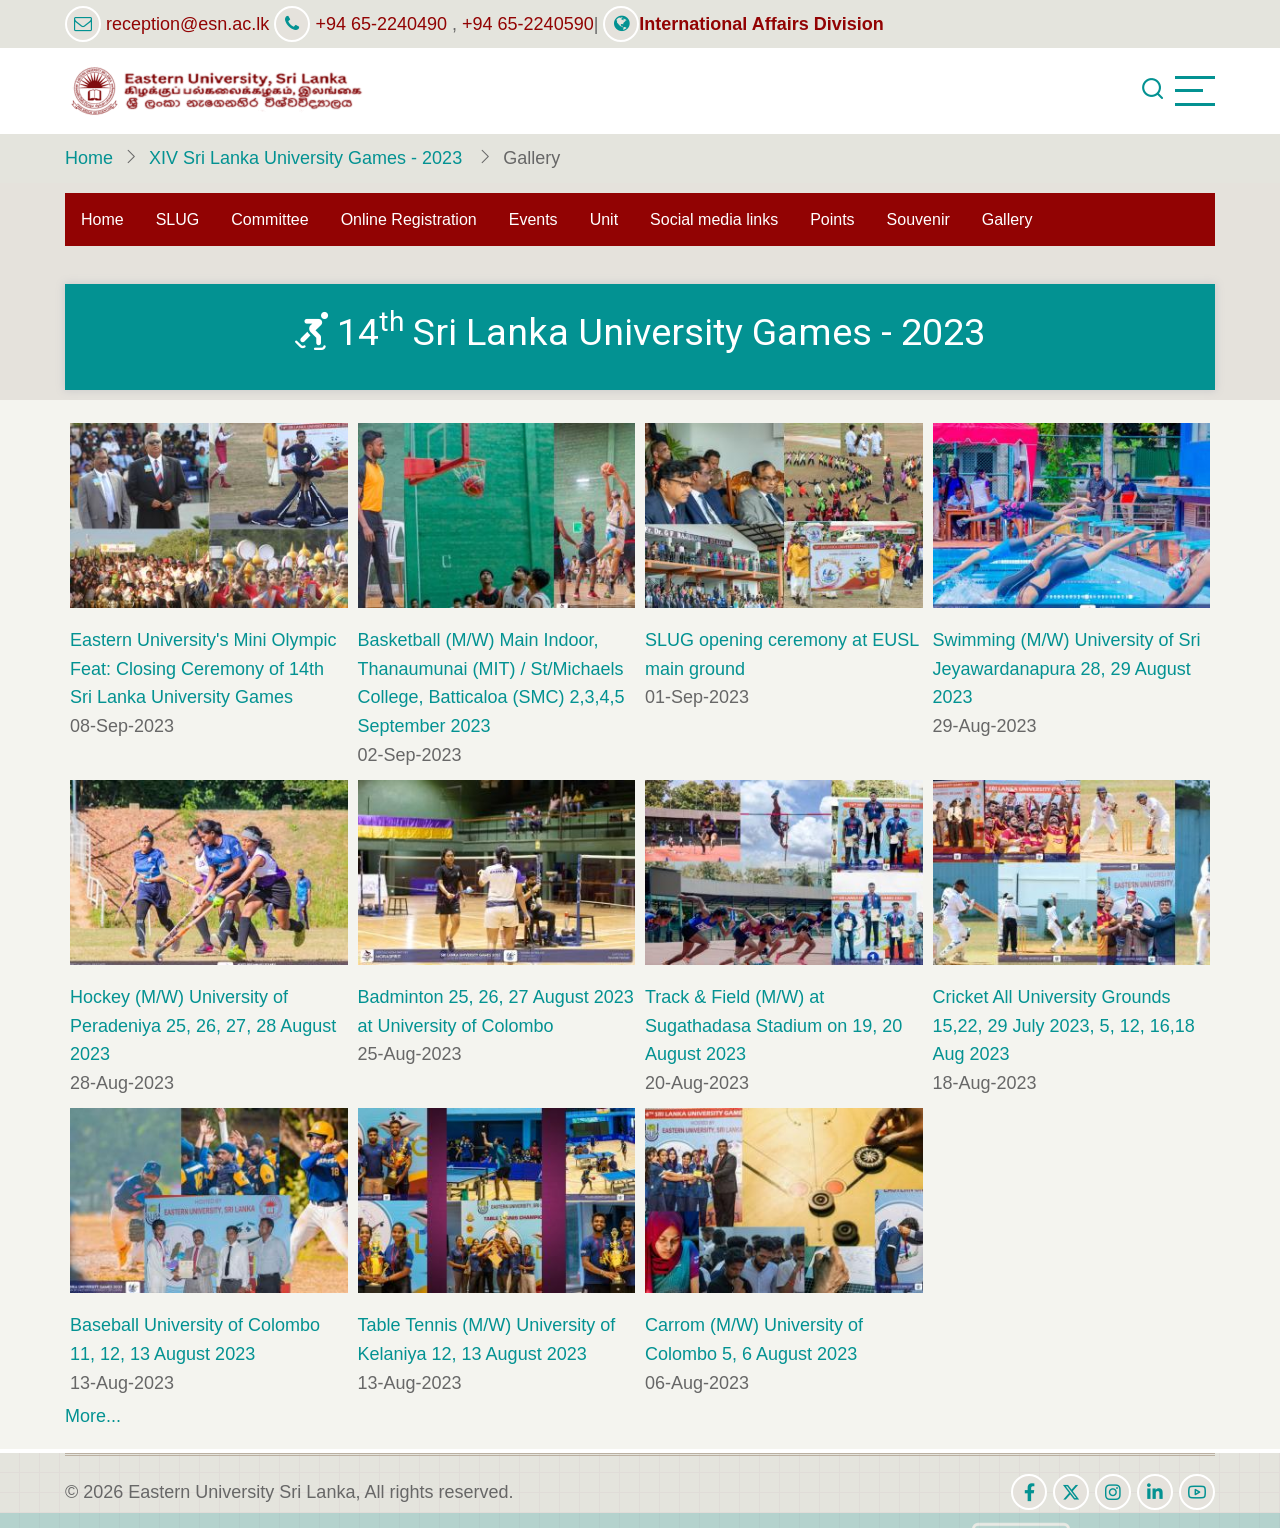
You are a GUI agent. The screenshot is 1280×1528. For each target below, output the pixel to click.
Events (533, 219)
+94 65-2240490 (381, 24)
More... (93, 1416)
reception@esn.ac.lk (187, 24)
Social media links (714, 219)
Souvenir (918, 219)
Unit (604, 219)
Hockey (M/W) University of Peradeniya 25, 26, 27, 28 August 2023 (203, 1026)
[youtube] (1197, 1492)
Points (832, 219)
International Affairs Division (743, 24)
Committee (269, 219)
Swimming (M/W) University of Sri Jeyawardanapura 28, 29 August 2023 (1067, 669)
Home (89, 158)
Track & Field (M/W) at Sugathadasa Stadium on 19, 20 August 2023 (773, 1026)
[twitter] (1071, 1492)
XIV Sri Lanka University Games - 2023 (308, 158)
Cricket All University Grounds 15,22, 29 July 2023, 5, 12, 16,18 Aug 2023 (1064, 1026)
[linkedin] (1155, 1492)
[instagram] (1113, 1492)
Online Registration (409, 219)
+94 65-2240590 (528, 24)
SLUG (178, 219)
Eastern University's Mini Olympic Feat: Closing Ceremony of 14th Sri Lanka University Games (203, 669)
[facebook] (1029, 1492)
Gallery (1007, 219)
